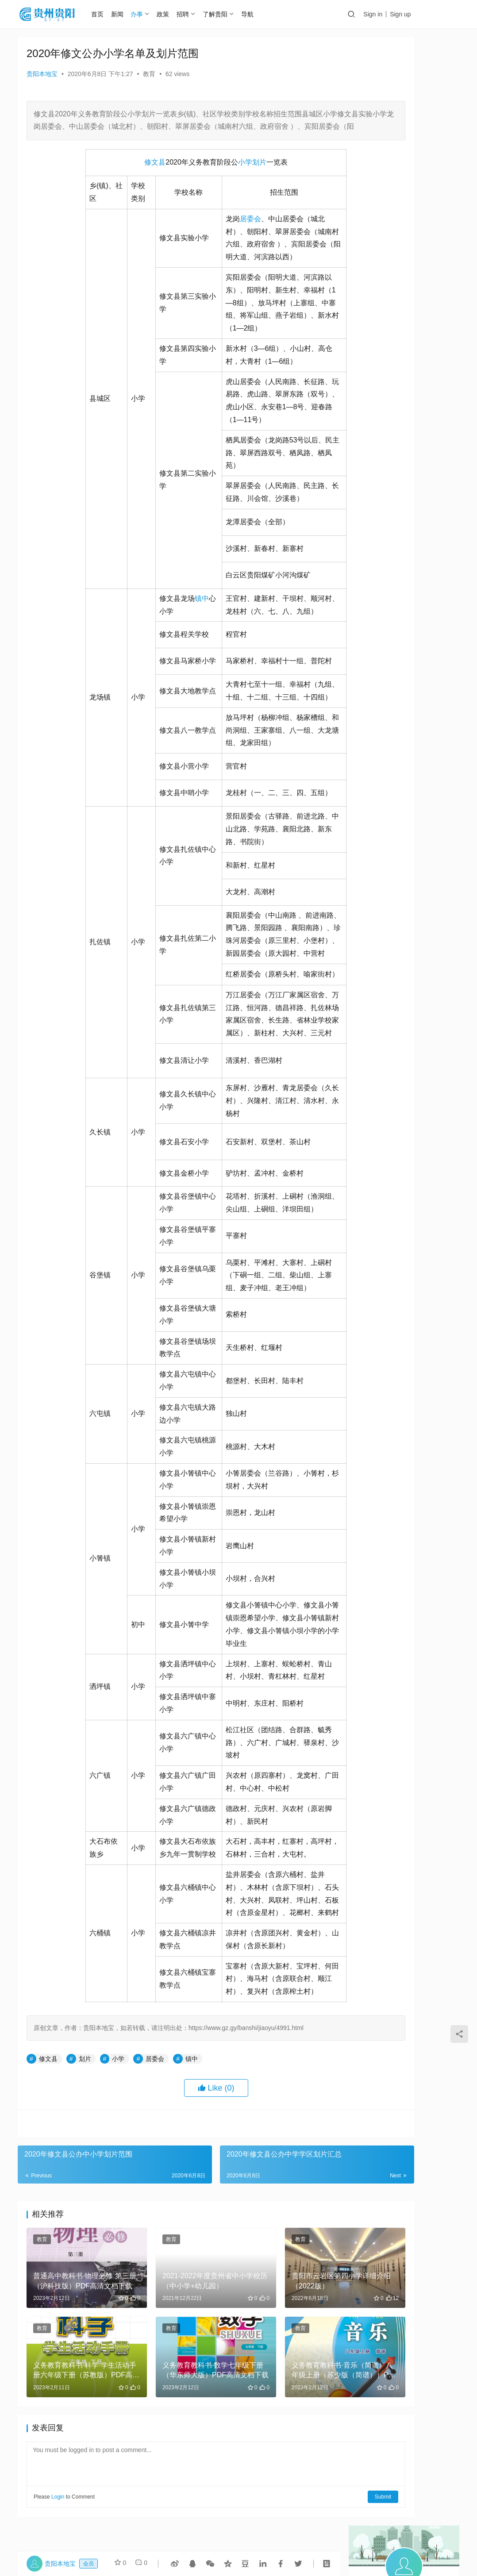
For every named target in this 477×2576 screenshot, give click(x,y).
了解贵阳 (226, 14)
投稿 (443, 15)
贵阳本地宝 (42, 73)
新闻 (128, 14)
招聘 (194, 14)
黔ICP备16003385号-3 (301, 2540)
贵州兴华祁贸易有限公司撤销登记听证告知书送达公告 (428, 362)
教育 (149, 73)
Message (426, 171)
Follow (378, 171)
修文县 (117, 175)
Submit (308, 2476)
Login (57, 2476)
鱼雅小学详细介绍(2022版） (377, 361)
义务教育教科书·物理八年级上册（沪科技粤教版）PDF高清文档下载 (429, 415)
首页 (108, 14)
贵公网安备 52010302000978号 (243, 2549)
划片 (222, 175)
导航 (258, 14)
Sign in (382, 14)
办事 (148, 14)
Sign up (410, 14)
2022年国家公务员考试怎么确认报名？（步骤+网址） (377, 415)
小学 (208, 175)
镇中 (165, 611)
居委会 (213, 231)
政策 (174, 14)
